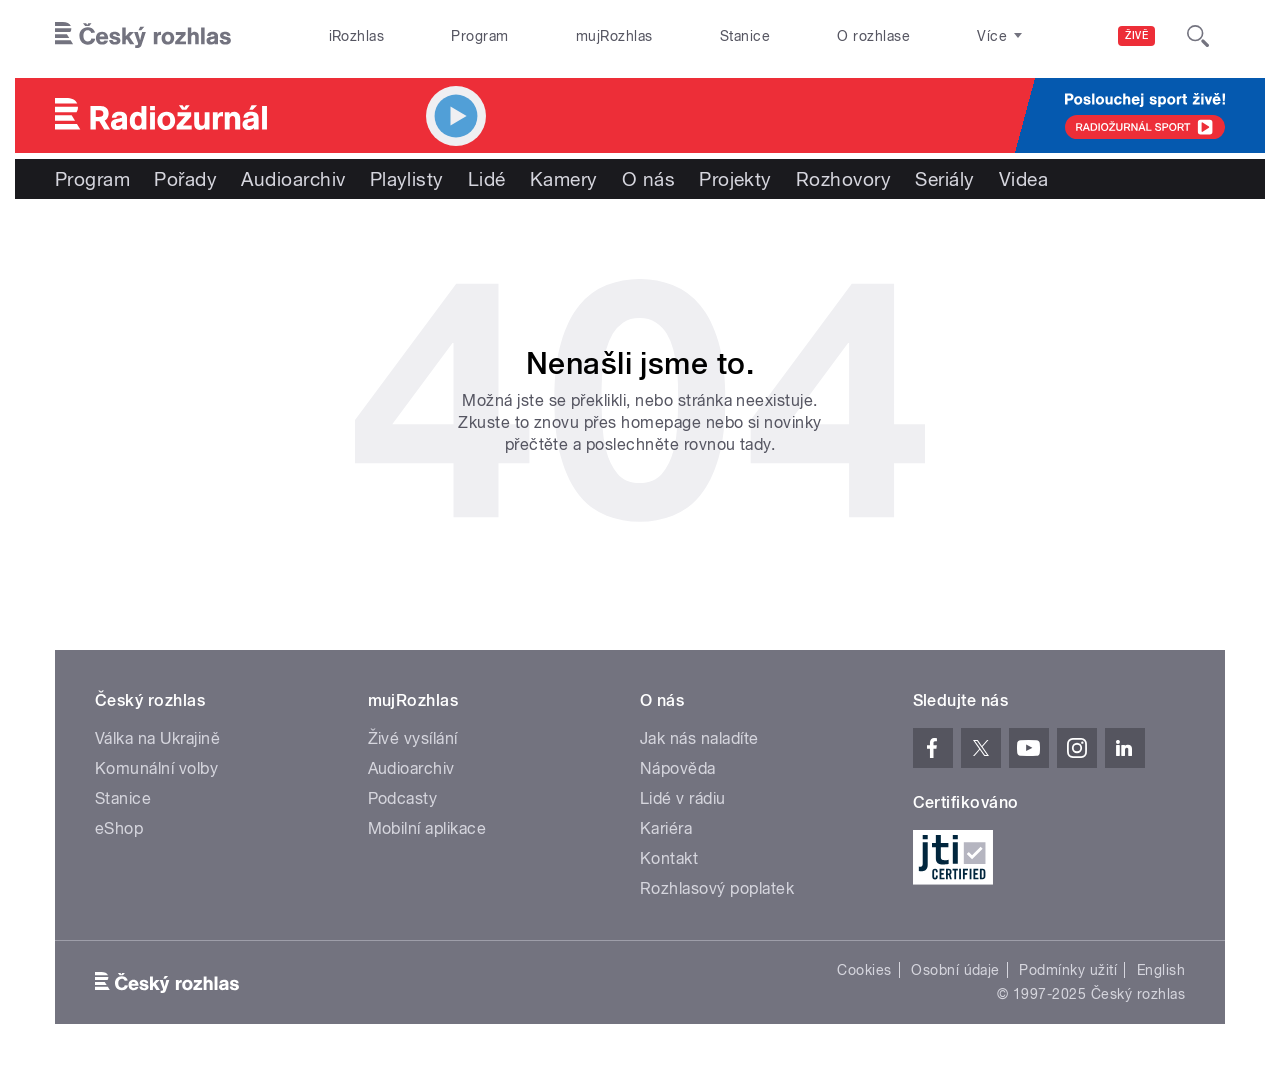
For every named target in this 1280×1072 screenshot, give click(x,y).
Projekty (735, 179)
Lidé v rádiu (683, 798)
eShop (119, 828)
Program (479, 36)
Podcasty (403, 798)
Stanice (745, 36)
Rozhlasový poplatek (717, 888)
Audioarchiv (293, 179)
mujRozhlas (614, 36)
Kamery (564, 179)
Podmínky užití (1068, 970)
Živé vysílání (413, 738)
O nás (648, 179)
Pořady (185, 179)
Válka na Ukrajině (157, 738)
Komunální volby (156, 768)
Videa (1023, 179)
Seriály (944, 179)
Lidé (487, 179)
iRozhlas (357, 36)
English (1161, 970)
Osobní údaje (955, 970)
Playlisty (407, 179)
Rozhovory (843, 179)
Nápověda (678, 768)
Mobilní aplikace (427, 828)
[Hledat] (1198, 36)
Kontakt (669, 858)
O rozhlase (873, 36)
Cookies (864, 970)
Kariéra (666, 828)
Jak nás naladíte (699, 738)
